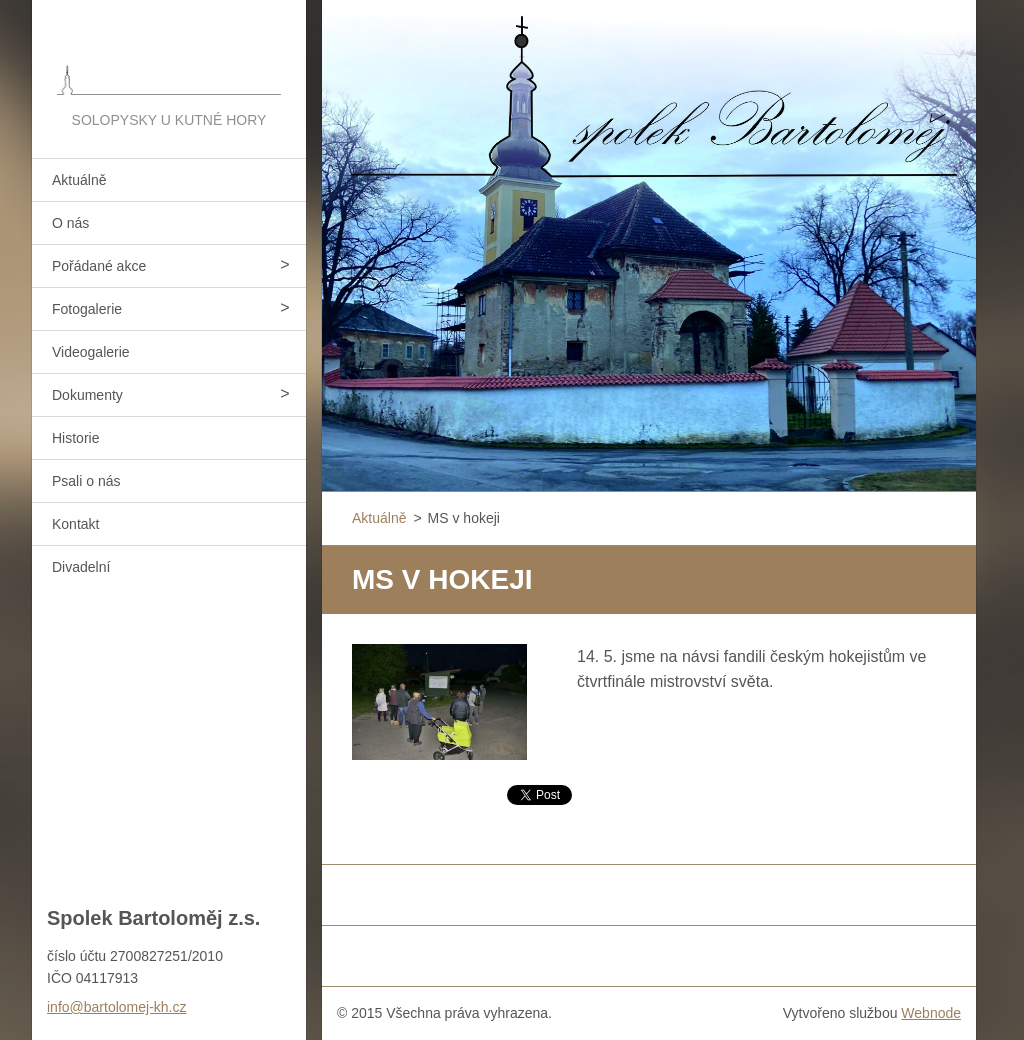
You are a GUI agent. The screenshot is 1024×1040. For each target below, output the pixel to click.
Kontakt (75, 524)
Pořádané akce (99, 266)
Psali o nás (86, 481)
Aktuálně (79, 180)
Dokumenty (87, 395)
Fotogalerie (87, 309)
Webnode (931, 1013)
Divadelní (81, 567)
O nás (70, 223)
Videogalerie (91, 352)
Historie (75, 438)
